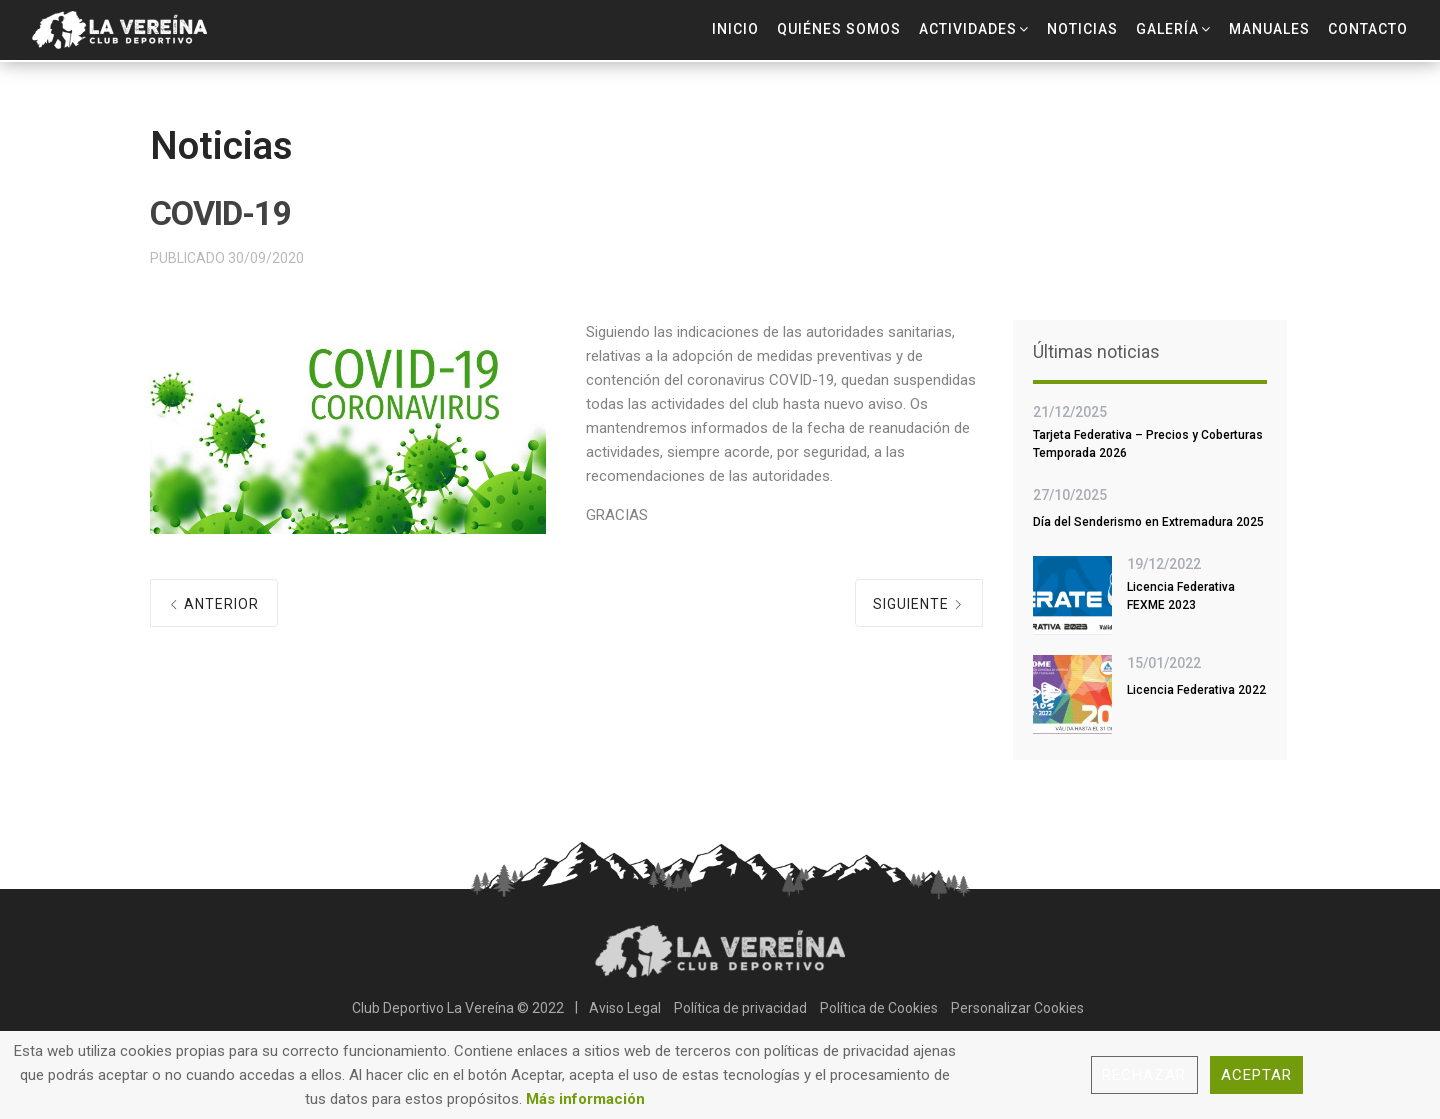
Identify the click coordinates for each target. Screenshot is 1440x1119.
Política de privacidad (740, 1008)
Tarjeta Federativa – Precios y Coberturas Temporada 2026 (1148, 444)
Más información (585, 1099)
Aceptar (1257, 1075)
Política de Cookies (879, 1008)
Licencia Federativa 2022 (1196, 690)
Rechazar (1144, 1075)
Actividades (968, 29)
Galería (1167, 29)
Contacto (1368, 29)
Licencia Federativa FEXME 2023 (1181, 596)
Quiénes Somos (839, 29)
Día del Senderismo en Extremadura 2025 (1148, 522)
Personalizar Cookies (1017, 1008)
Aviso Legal (625, 1008)
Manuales (1269, 29)
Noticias (1082, 29)
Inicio (735, 29)
